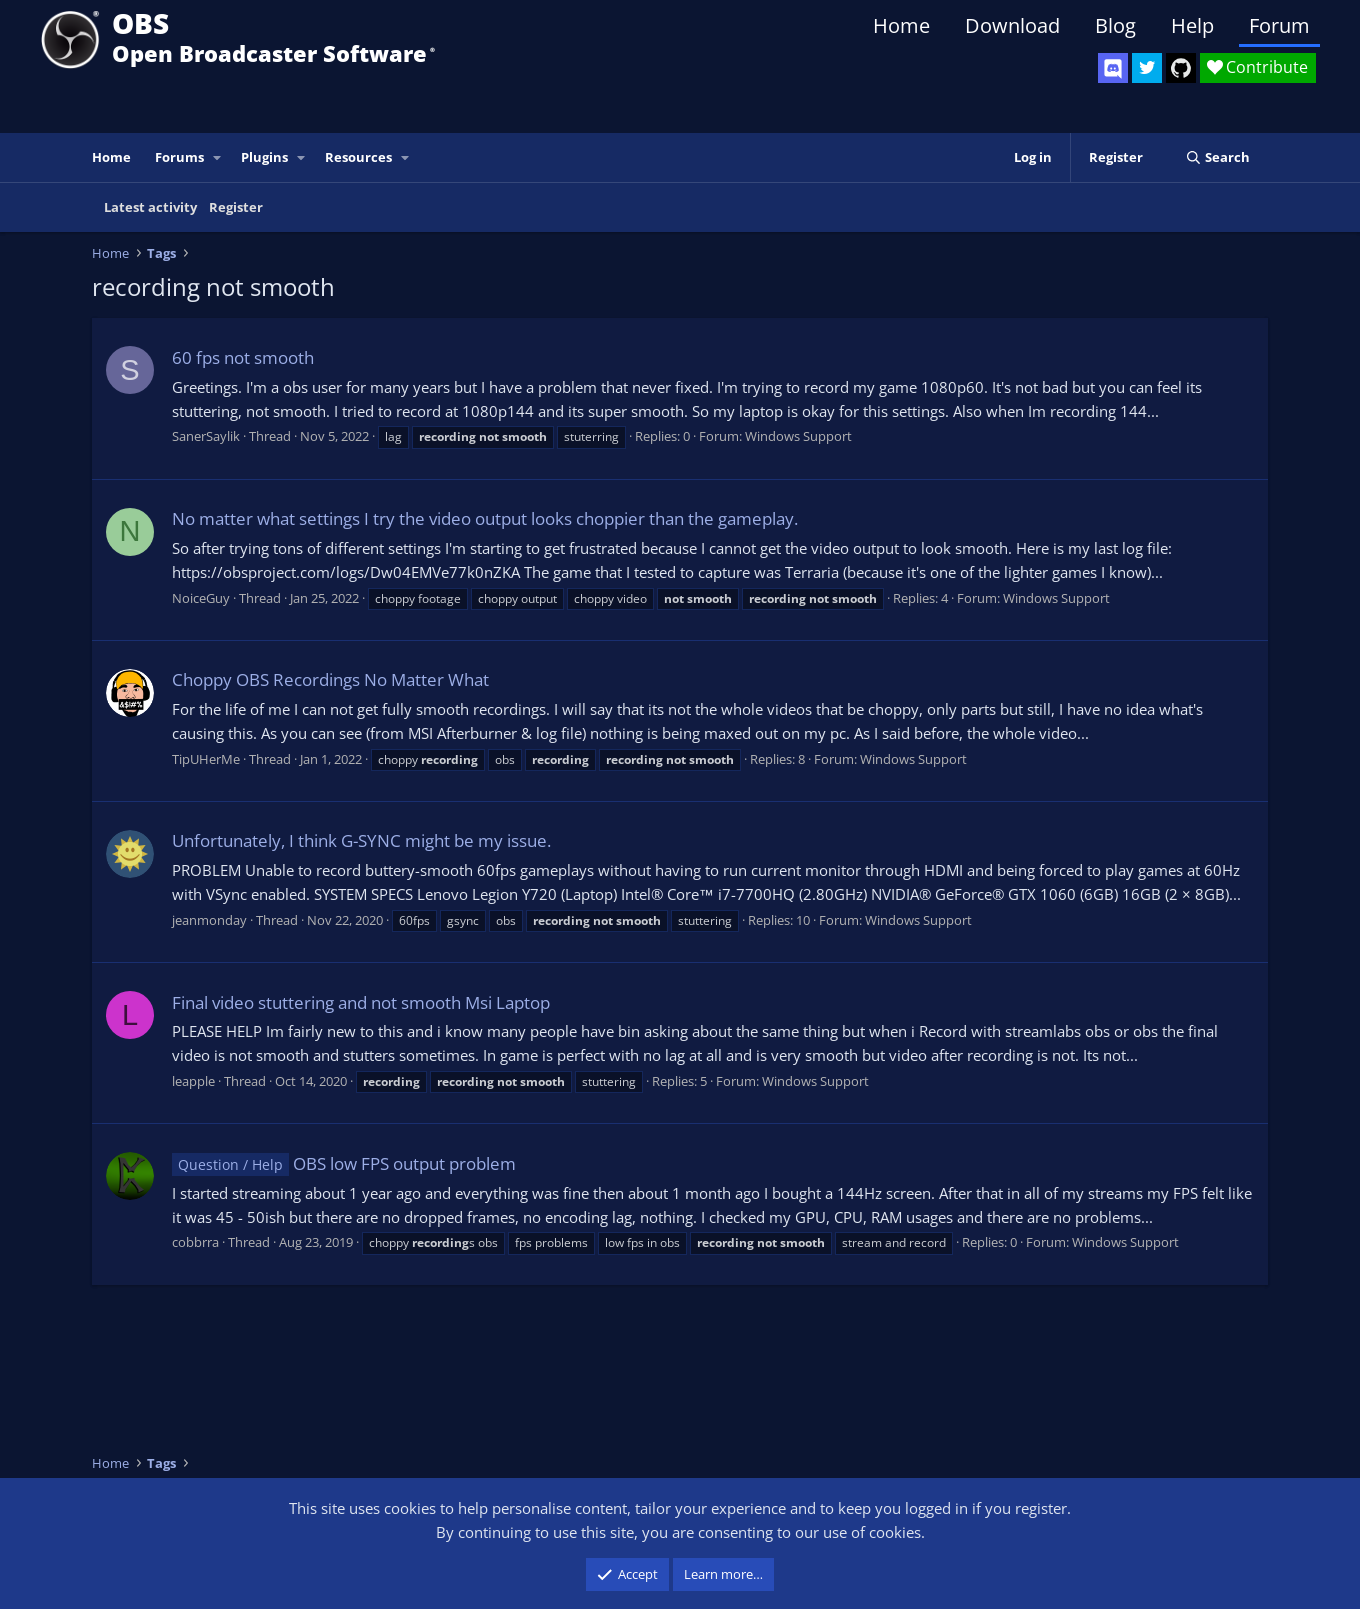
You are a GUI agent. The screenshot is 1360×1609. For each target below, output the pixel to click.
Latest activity (150, 207)
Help (1192, 25)
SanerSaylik (206, 436)
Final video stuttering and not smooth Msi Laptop (361, 1002)
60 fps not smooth (243, 357)
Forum (1279, 25)
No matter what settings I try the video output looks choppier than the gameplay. (485, 518)
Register (236, 207)
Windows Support (798, 436)
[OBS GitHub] (1181, 68)
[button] (218, 157)
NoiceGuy (201, 598)
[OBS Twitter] (1147, 68)
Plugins (264, 157)
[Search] (1217, 157)
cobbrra (195, 1242)
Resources (358, 157)
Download (1012, 25)
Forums (179, 157)
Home (901, 25)
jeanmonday (209, 920)
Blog (1115, 25)
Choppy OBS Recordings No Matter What (330, 679)
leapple (193, 1081)
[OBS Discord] (1113, 68)
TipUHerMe (206, 759)
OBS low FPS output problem (344, 1163)
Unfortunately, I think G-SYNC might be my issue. (361, 840)
